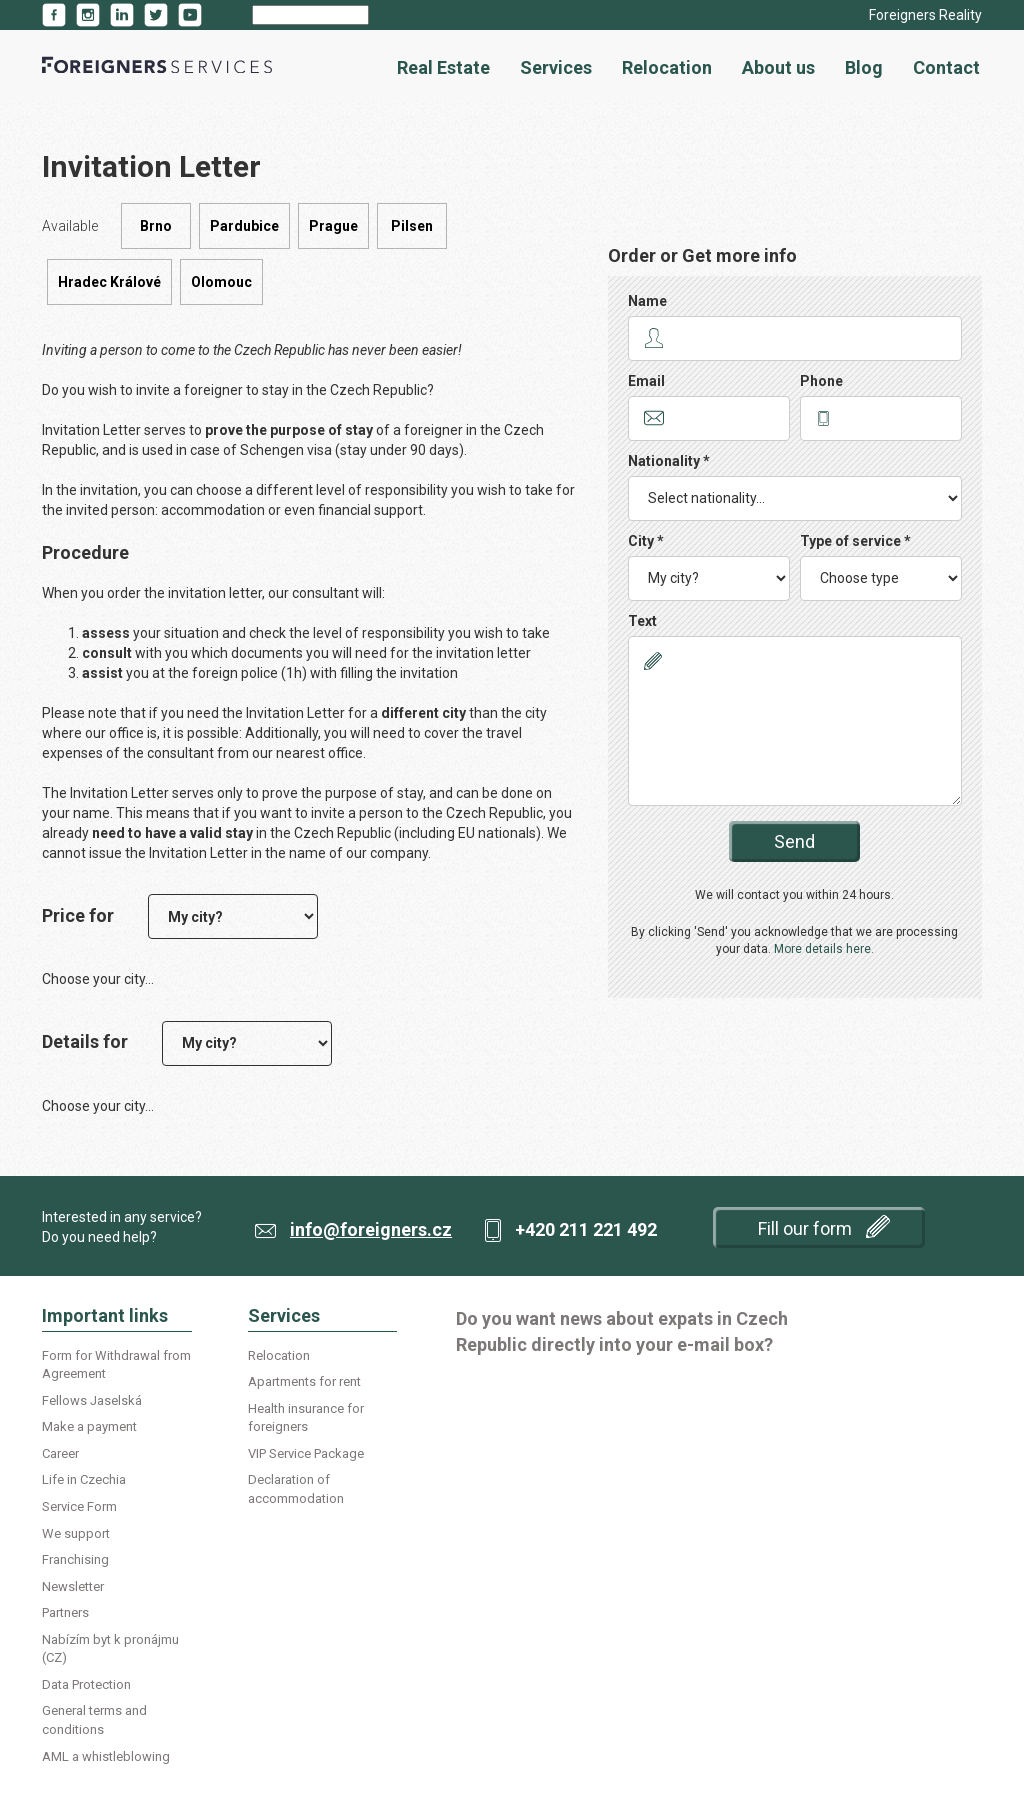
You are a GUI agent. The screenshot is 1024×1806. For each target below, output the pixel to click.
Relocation (667, 67)
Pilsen (412, 226)
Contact (946, 67)
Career (60, 1453)
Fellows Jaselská (92, 1400)
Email (646, 381)
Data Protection (86, 1684)
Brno (156, 226)
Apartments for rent (304, 1381)
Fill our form (824, 1226)
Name (647, 301)
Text (642, 621)
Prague (333, 226)
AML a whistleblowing (106, 1756)
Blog (864, 67)
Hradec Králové (109, 282)
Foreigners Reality (925, 15)
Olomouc (221, 282)
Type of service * (855, 541)
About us (778, 67)
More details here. (824, 949)
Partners (65, 1612)
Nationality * (669, 461)
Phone (821, 381)
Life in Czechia (84, 1479)
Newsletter (73, 1586)
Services (556, 67)
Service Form (79, 1506)
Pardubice (244, 226)
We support (76, 1533)
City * (646, 541)
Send (794, 841)
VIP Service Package (306, 1453)
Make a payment (89, 1426)
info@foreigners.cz (371, 1229)
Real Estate (443, 67)
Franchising (75, 1559)
